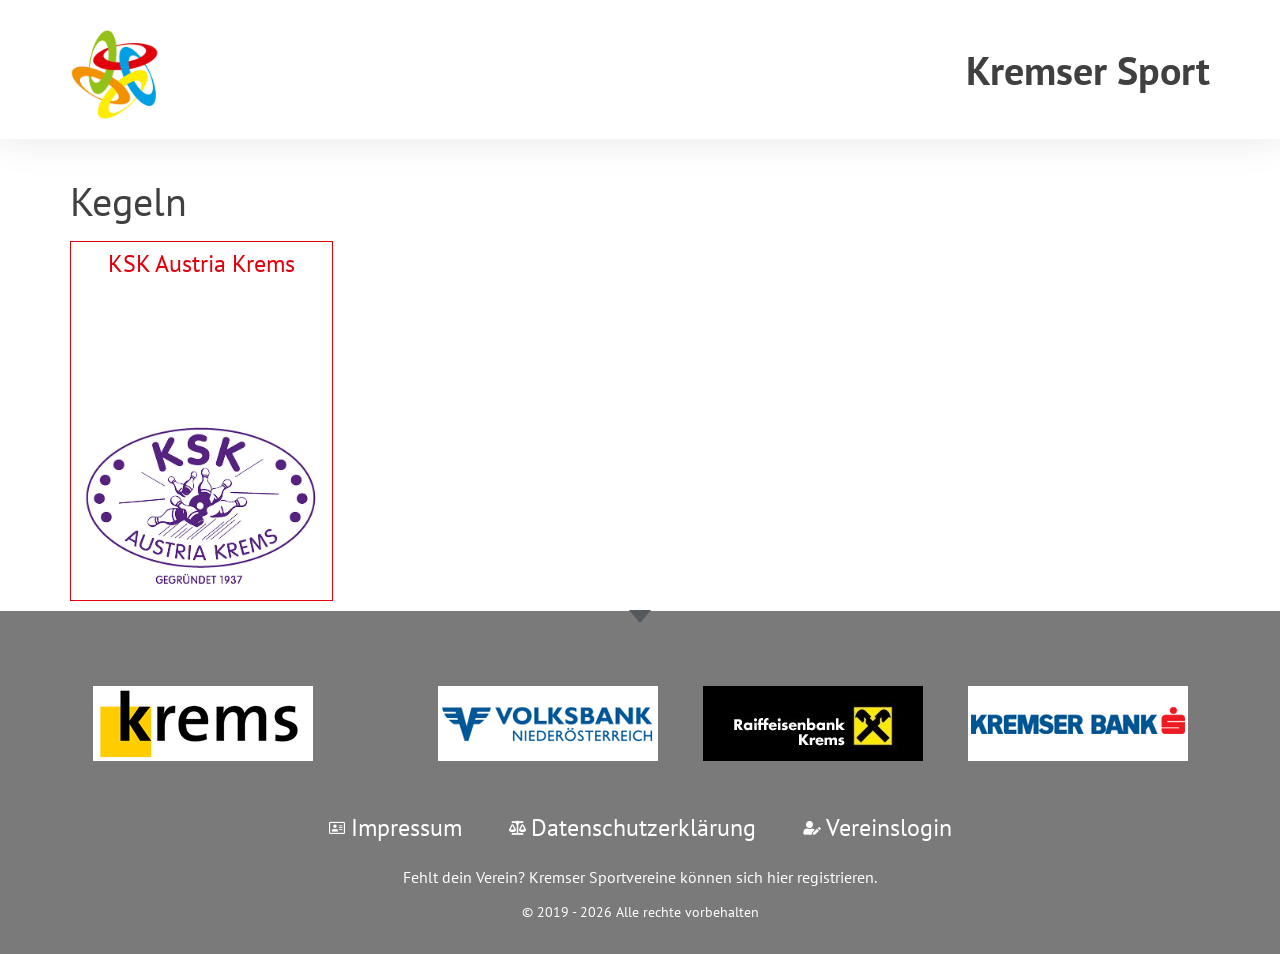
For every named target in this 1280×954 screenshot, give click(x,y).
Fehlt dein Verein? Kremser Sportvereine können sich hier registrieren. (640, 877)
